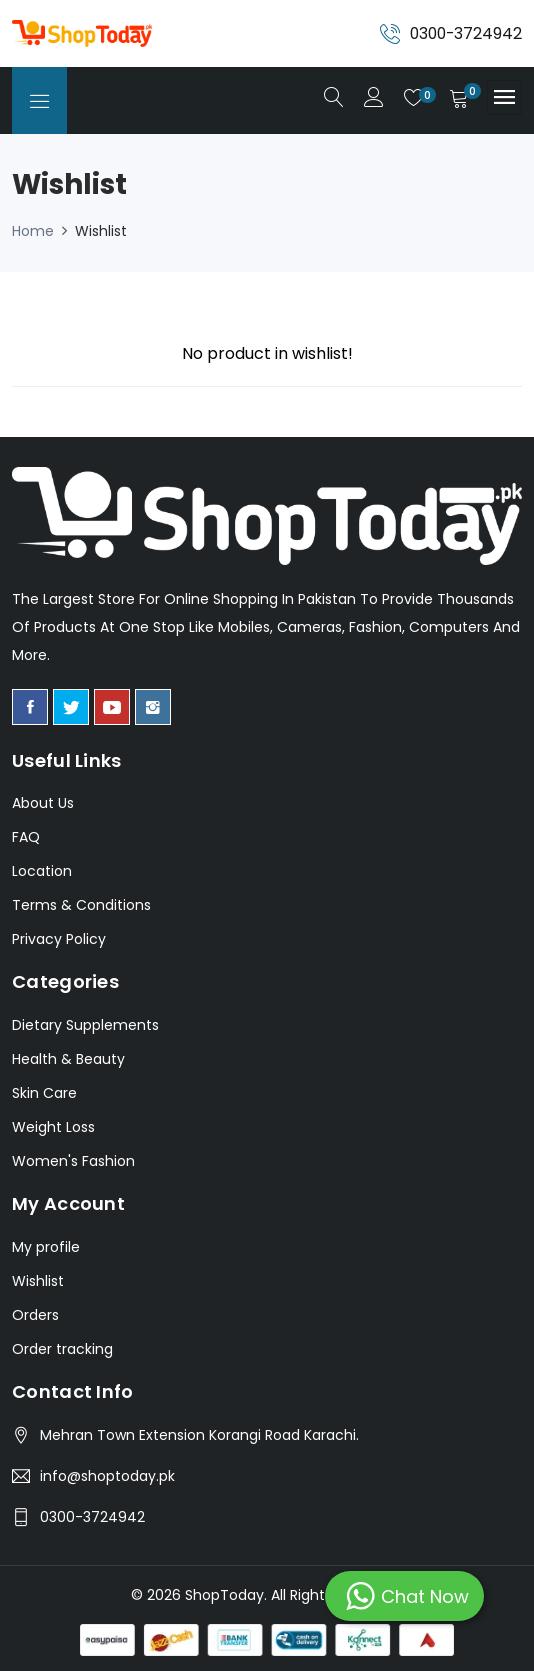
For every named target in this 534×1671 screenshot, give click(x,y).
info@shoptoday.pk (107, 1476)
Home (33, 231)
